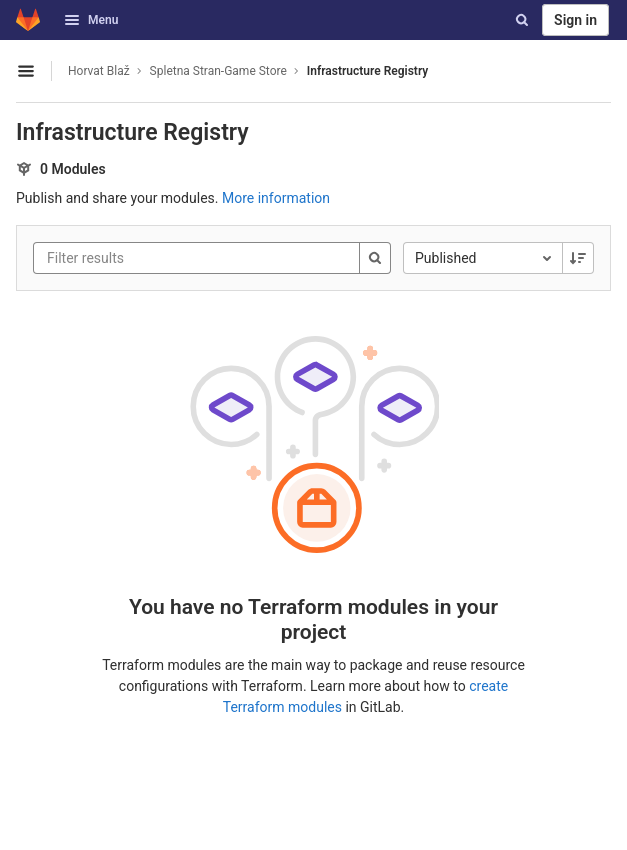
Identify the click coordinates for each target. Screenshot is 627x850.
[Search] (522, 20)
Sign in (575, 20)
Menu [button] (91, 20)
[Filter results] (167, 258)
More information (276, 198)
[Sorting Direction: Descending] (578, 258)
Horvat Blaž (99, 71)
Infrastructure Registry (367, 71)
